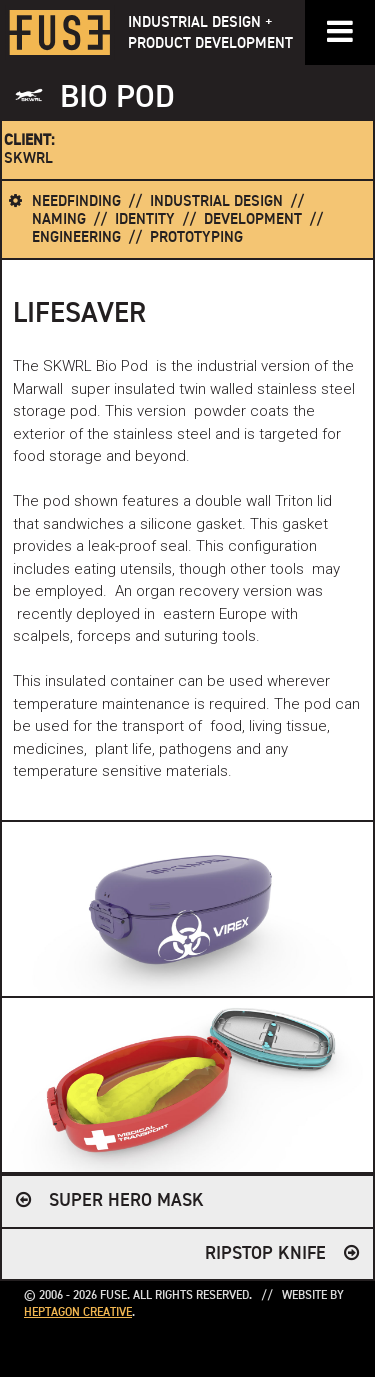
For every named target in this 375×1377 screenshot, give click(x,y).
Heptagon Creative (78, 1313)
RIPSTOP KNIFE (265, 1254)
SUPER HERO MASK (126, 1201)
